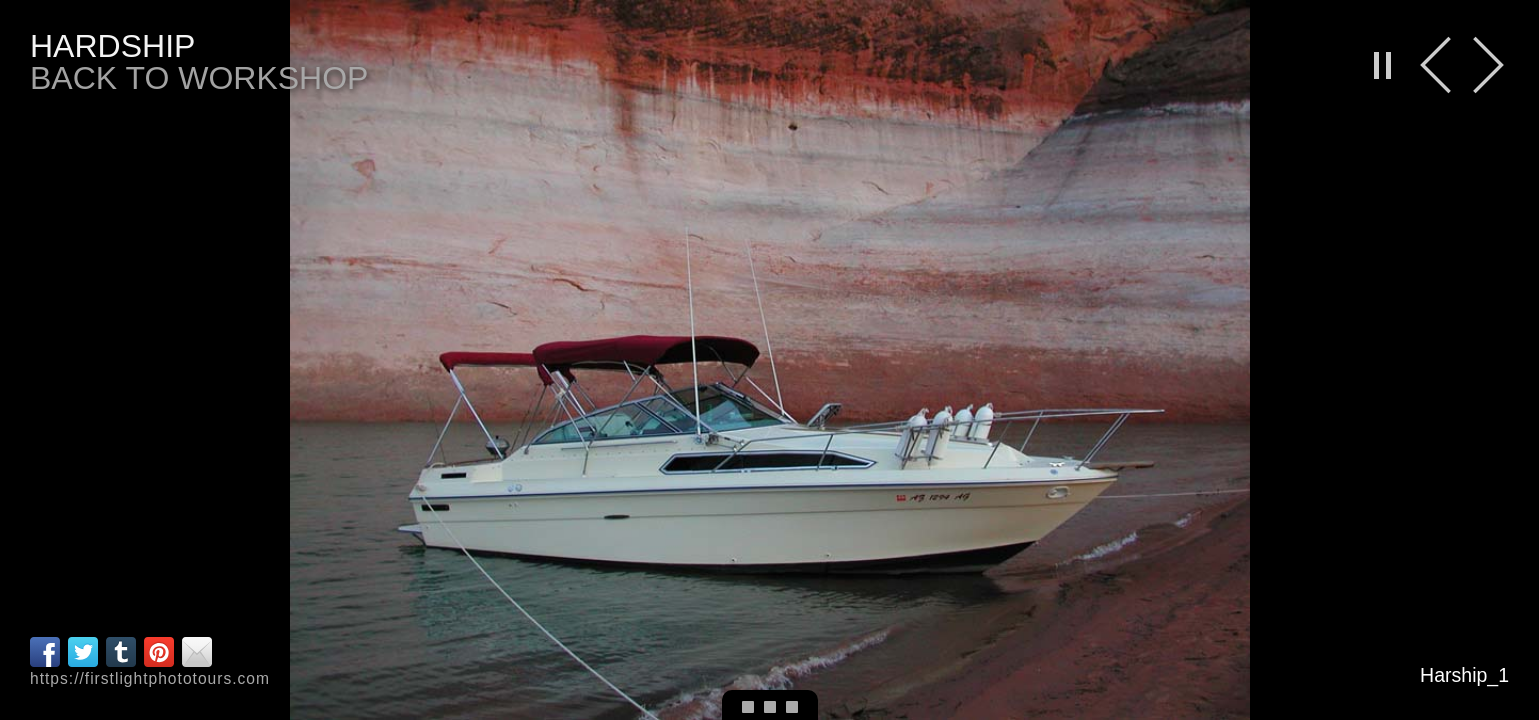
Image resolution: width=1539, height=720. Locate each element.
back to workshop (199, 78)
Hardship (112, 46)
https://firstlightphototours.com (150, 678)
